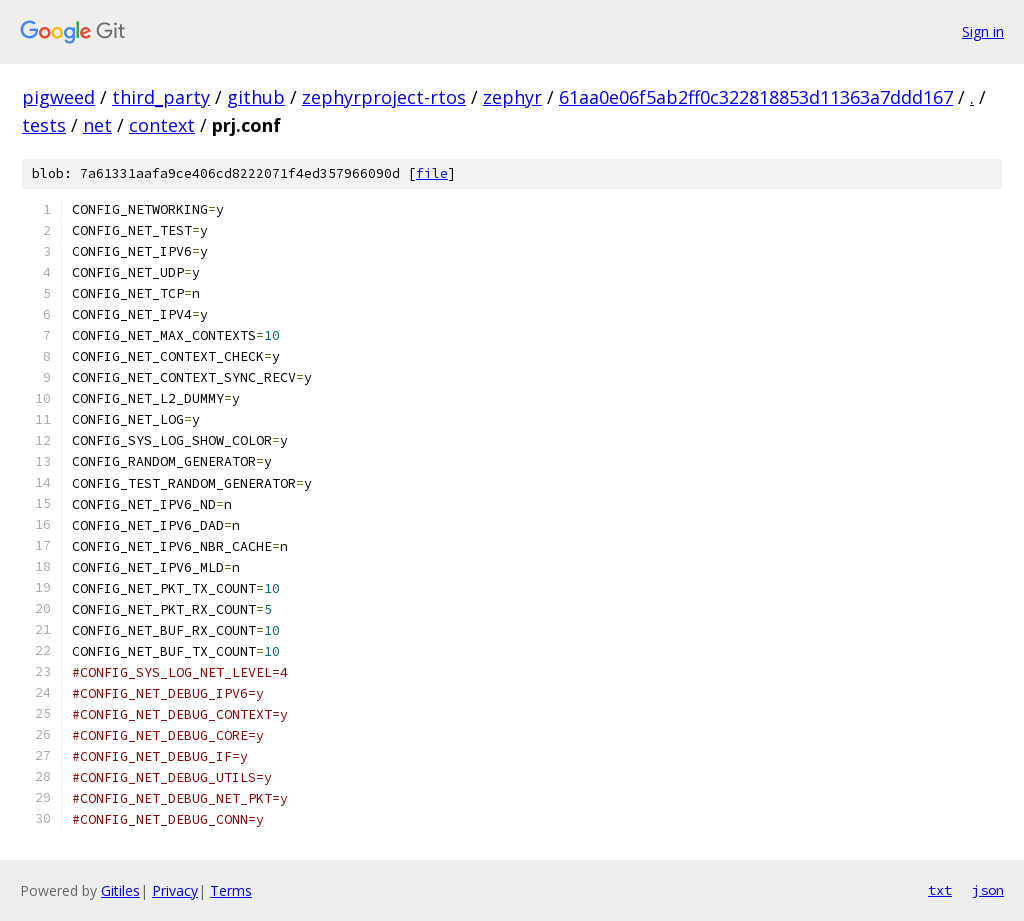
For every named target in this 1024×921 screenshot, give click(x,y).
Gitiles (120, 890)
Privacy (175, 890)
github (256, 97)
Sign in (983, 31)
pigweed (58, 97)
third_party (161, 97)
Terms (231, 890)
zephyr (512, 97)
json (988, 890)
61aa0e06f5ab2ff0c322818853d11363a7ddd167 (756, 97)
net (97, 125)
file (432, 173)
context (162, 125)
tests (44, 125)
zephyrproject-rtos (384, 97)
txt (940, 890)
